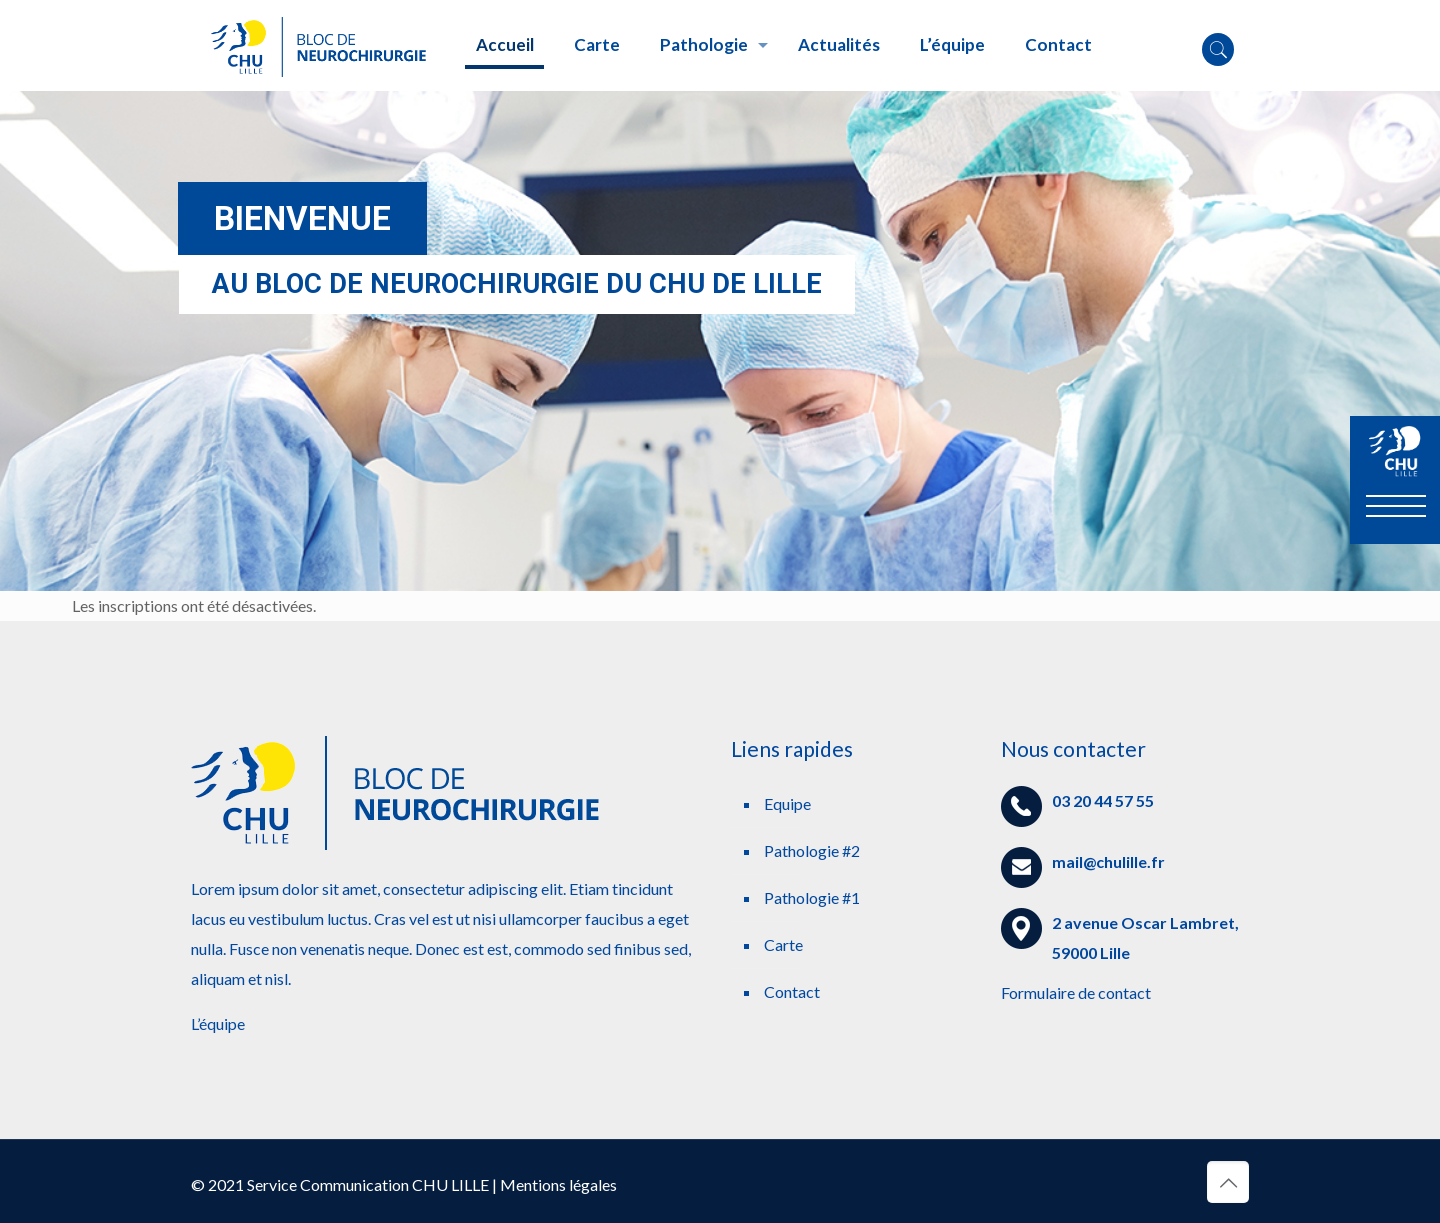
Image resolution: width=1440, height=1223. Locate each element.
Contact (792, 991)
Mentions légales (558, 1184)
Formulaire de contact (1076, 992)
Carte (783, 944)
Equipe (787, 803)
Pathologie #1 (812, 897)
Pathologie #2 (812, 850)
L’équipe (218, 1023)
